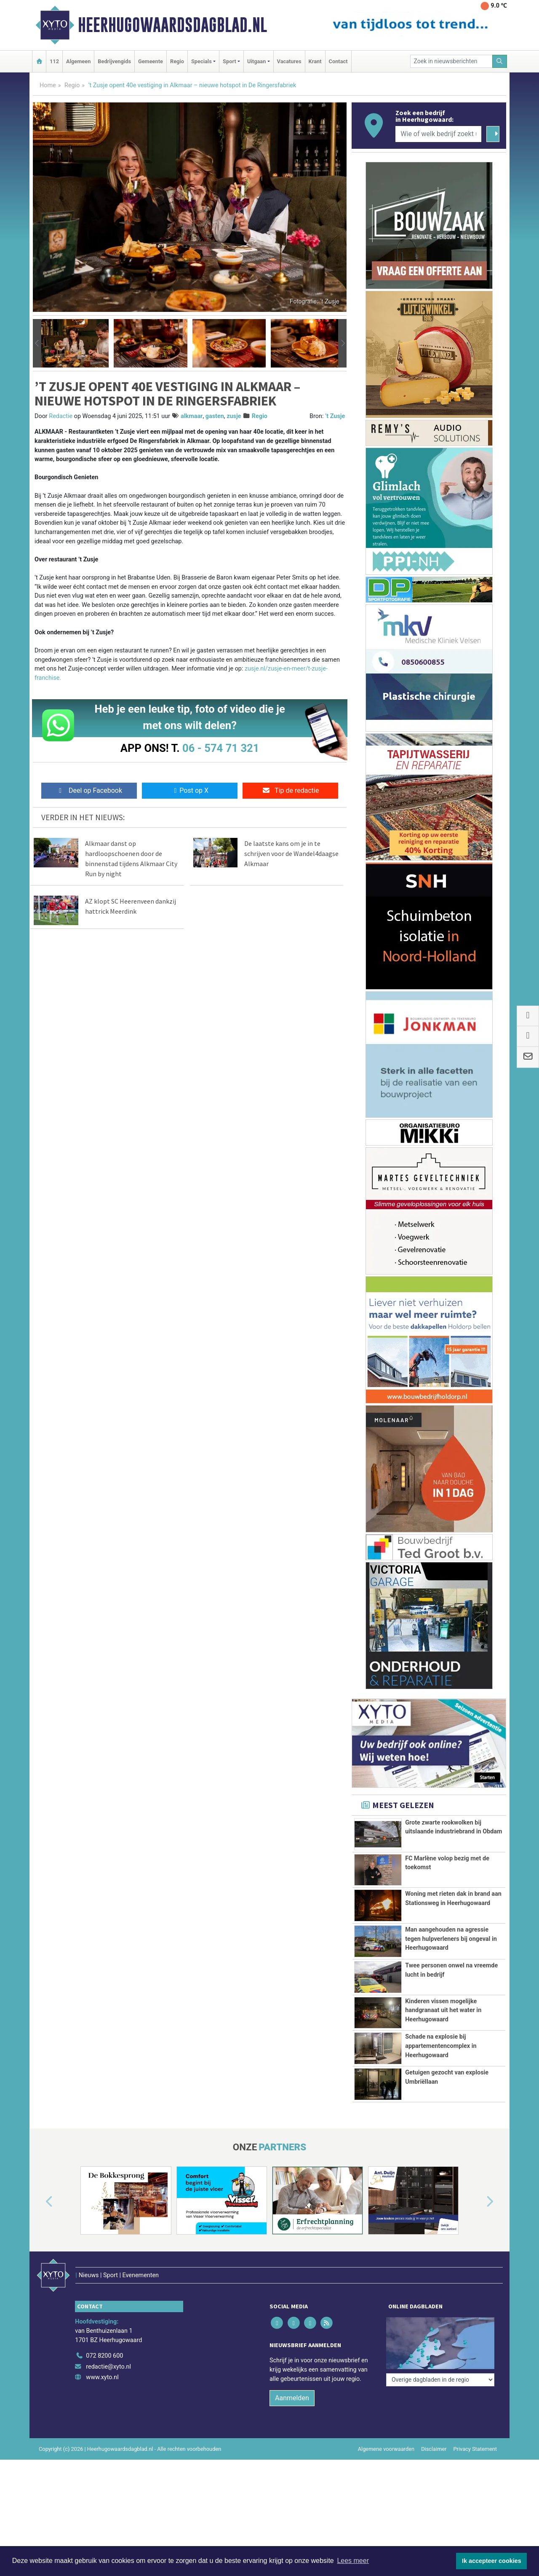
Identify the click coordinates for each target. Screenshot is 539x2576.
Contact (338, 61)
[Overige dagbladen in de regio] (440, 2362)
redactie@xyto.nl (108, 2392)
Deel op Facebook (89, 790)
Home (48, 85)
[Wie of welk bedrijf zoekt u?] (438, 134)
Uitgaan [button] (256, 61)
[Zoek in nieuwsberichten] (451, 61)
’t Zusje (335, 416)
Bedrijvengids (114, 61)
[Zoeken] (499, 61)
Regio (177, 61)
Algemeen (78, 61)
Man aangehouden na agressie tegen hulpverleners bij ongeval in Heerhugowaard (451, 1938)
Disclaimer (433, 2474)
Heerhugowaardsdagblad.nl (172, 24)
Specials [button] (201, 61)
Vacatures (289, 61)
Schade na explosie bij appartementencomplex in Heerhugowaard (440, 2069)
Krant (315, 61)
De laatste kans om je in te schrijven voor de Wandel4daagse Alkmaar (291, 853)
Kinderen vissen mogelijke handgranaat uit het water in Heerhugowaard (443, 2010)
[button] (37, 343)
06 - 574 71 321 (220, 748)
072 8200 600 (104, 2381)
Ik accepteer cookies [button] (491, 2560)
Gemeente (150, 61)
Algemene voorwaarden (386, 2474)
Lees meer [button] (353, 2560)
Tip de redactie (290, 790)
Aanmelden (292, 2424)
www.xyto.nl (102, 2403)
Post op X (189, 790)
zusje (234, 416)
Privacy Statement (475, 2474)
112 (54, 61)
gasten (214, 416)
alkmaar (192, 416)
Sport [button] (229, 61)
